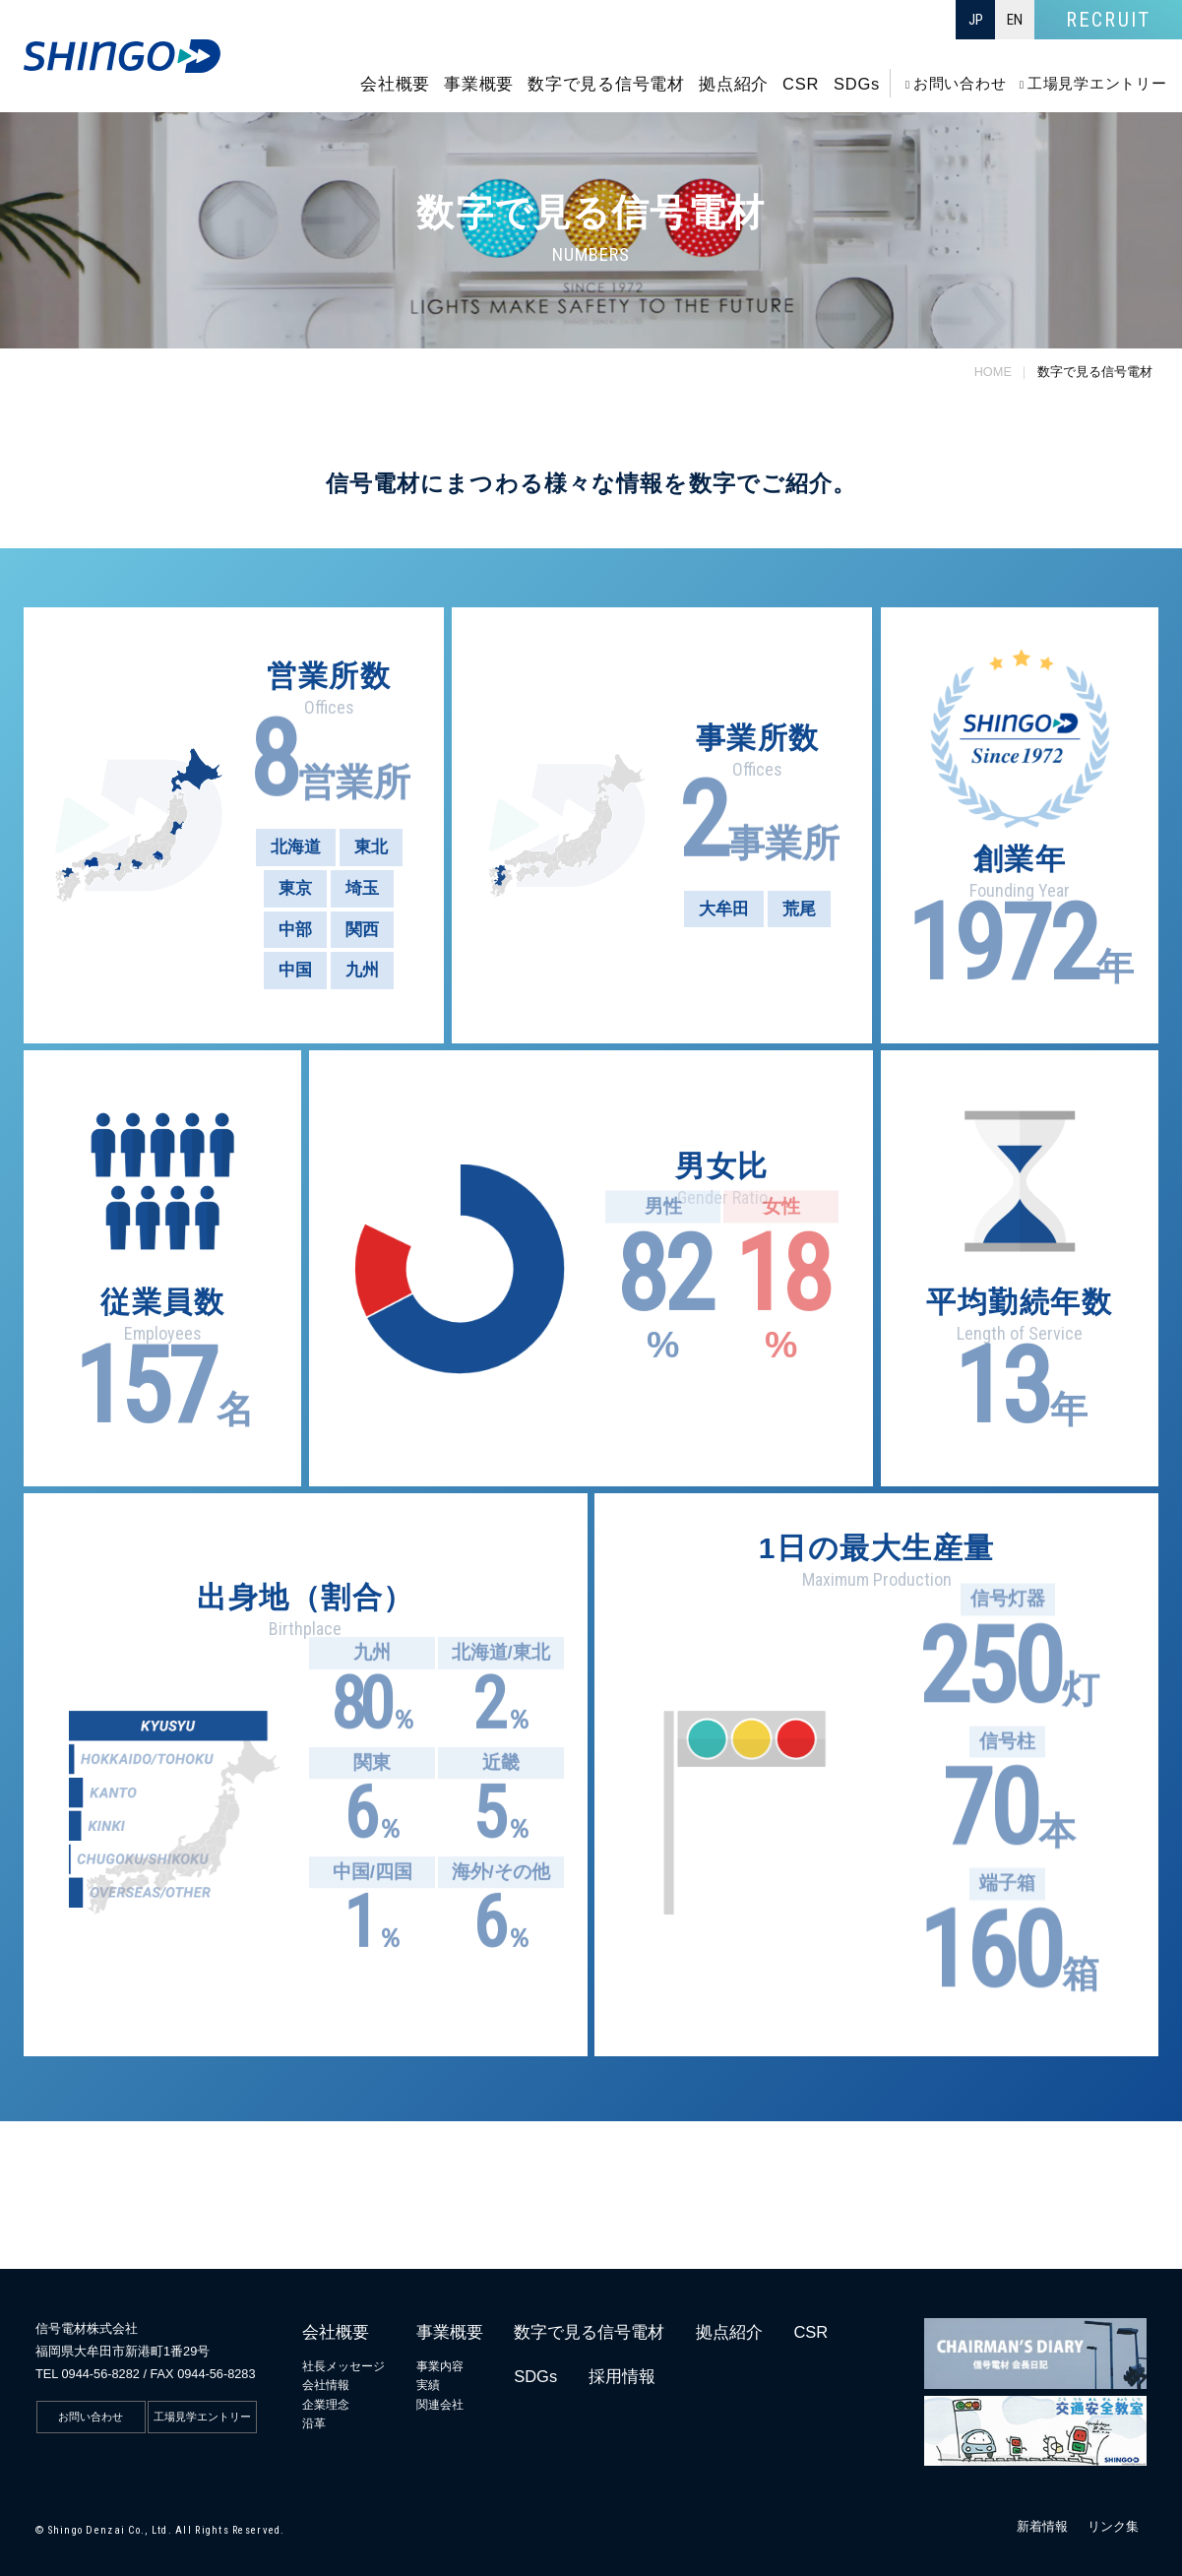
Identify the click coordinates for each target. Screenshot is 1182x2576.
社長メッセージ (343, 2366)
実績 (428, 2385)
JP (975, 20)
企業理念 (325, 2405)
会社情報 (325, 2385)
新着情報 (1042, 2526)
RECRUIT (1108, 19)
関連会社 (440, 2405)
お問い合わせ (90, 2416)
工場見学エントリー (202, 2416)
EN (1015, 20)
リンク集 (1113, 2526)
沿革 (314, 2423)
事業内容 (440, 2366)
